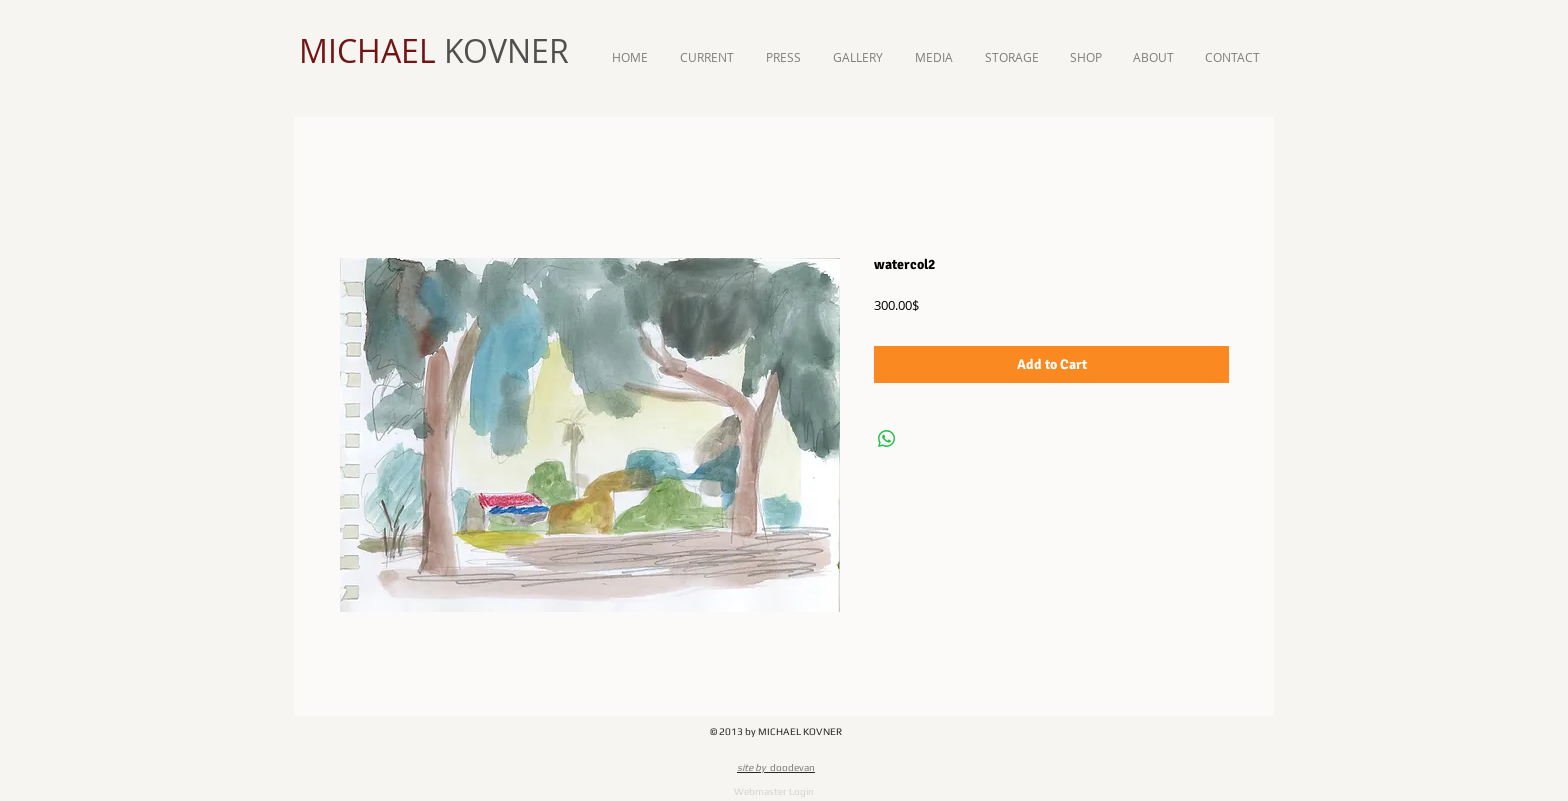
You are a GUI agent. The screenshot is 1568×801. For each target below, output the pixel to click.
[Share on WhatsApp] (887, 439)
